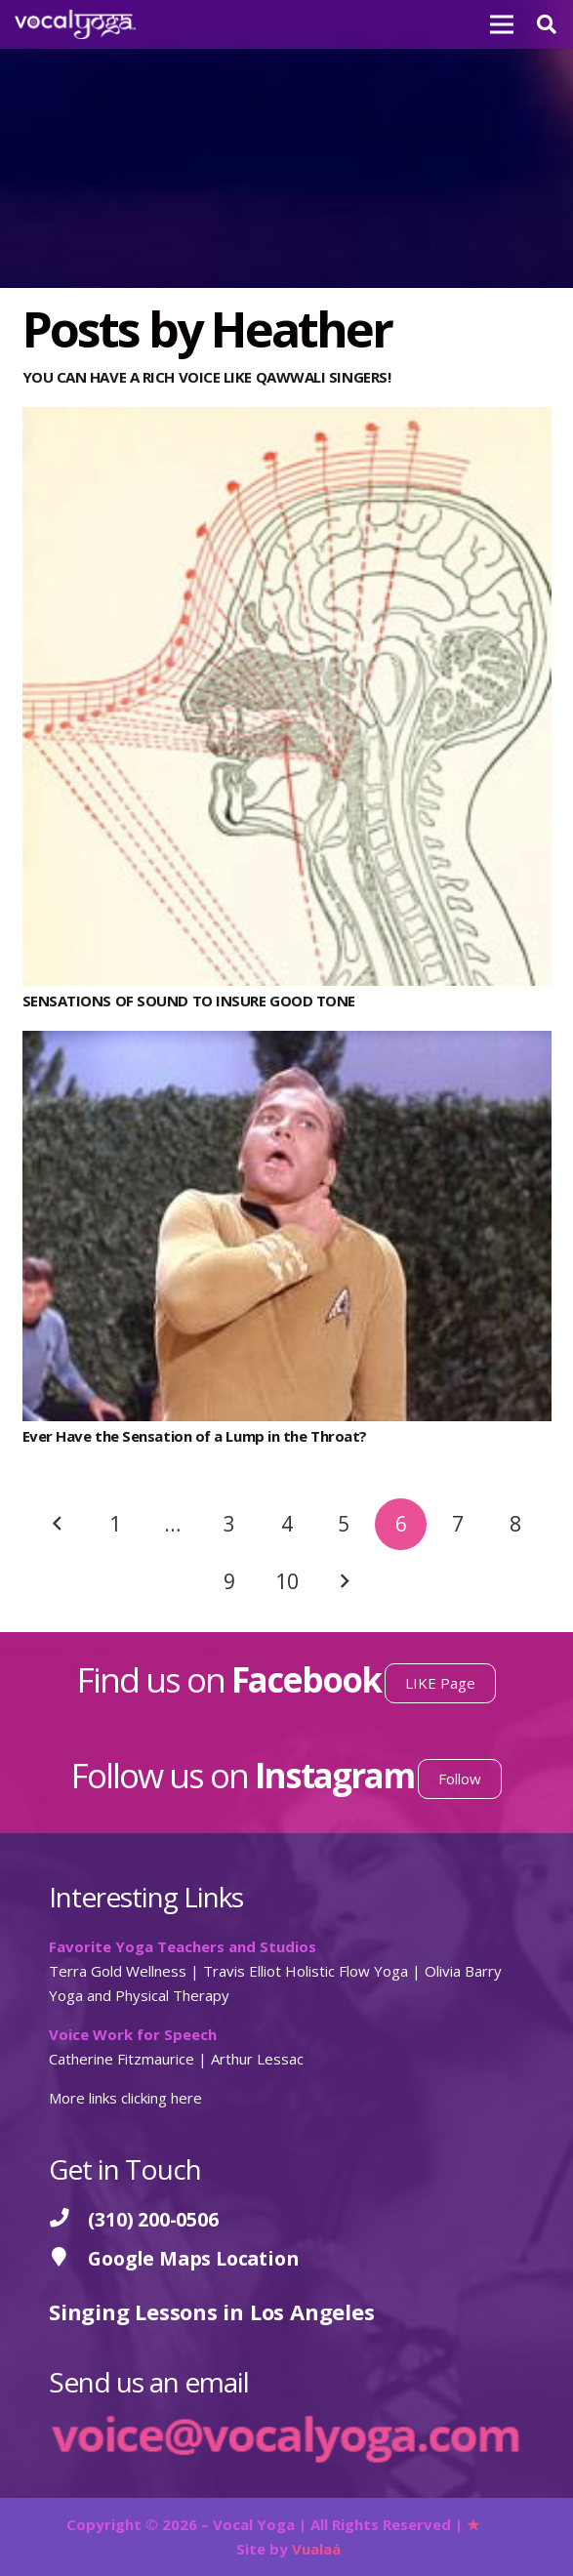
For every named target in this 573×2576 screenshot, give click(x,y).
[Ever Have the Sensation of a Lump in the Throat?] (287, 1042)
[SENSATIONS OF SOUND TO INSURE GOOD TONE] (287, 419)
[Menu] (501, 24)
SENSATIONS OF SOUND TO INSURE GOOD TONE (188, 1000)
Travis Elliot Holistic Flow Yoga (305, 1971)
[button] (546, 24)
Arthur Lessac (257, 2058)
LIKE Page (440, 1683)
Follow (459, 1778)
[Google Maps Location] (68, 2258)
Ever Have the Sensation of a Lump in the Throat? (194, 1436)
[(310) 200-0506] (68, 2219)
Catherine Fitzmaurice (121, 2058)
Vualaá (316, 2548)
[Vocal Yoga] (75, 24)
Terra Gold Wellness (117, 1971)
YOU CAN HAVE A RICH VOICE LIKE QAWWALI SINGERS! (206, 377)
